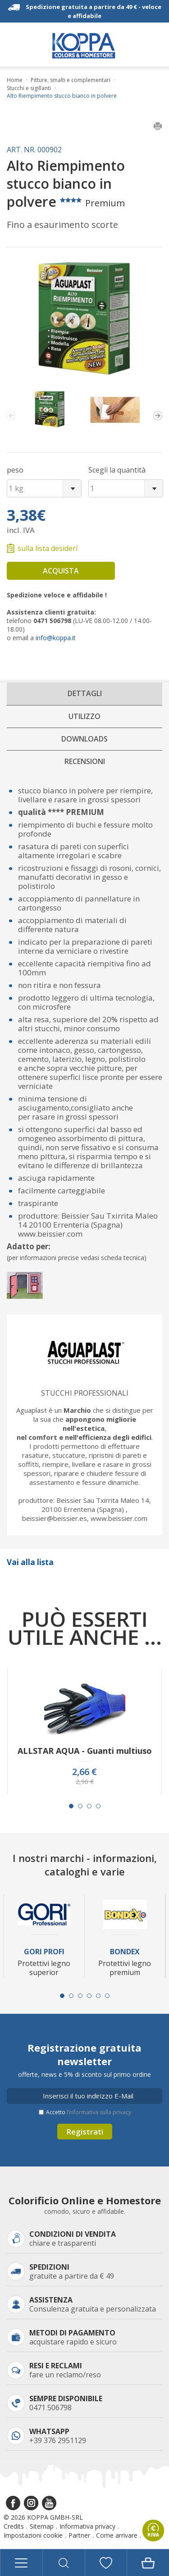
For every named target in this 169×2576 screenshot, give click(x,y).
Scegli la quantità (117, 470)
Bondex (125, 1952)
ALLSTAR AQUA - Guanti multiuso (85, 1751)
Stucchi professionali (84, 1393)
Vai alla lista (30, 1562)
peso (15, 470)
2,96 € (85, 1782)
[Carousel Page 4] (98, 1806)
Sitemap (42, 2526)
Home (15, 80)
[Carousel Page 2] (80, 1806)
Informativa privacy (87, 2526)
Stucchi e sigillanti (29, 88)
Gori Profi (44, 1952)
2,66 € (84, 1772)
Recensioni (84, 761)
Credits (14, 2526)
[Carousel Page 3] (89, 1806)
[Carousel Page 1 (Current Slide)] (71, 1806)
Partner (79, 2535)
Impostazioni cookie (33, 2535)
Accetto (88, 2112)
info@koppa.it (56, 637)
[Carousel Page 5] (98, 1995)
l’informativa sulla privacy (99, 2112)
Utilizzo (84, 716)
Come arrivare (116, 2535)
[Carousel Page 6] (107, 1995)
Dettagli (85, 693)
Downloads (84, 739)
